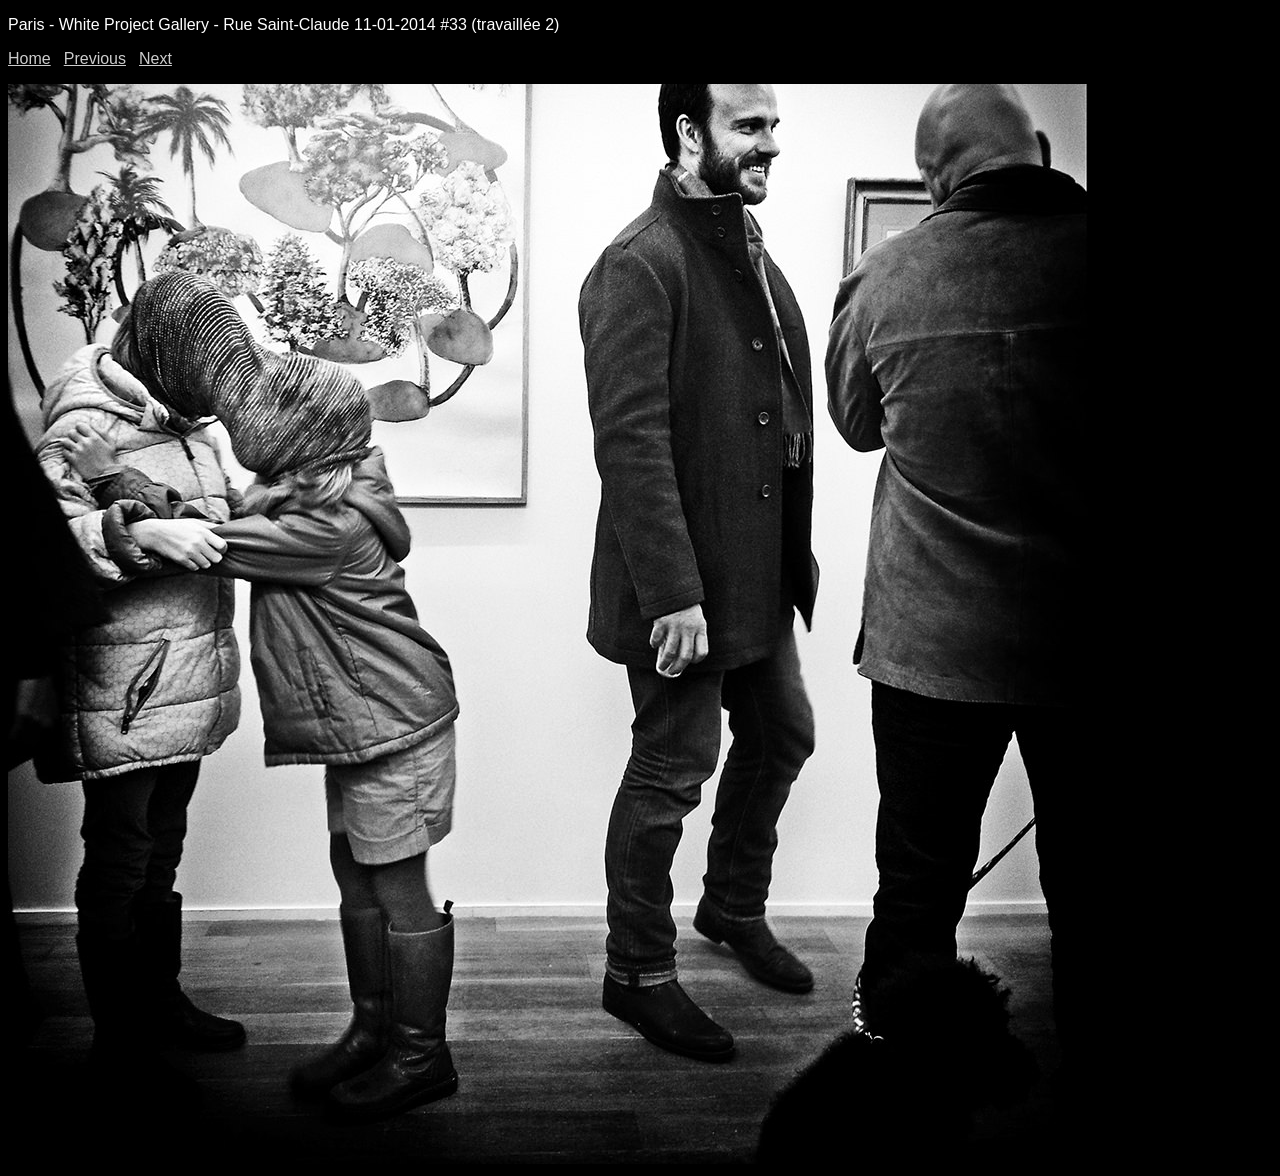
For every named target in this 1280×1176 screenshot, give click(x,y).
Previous (95, 58)
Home (29, 58)
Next (155, 58)
